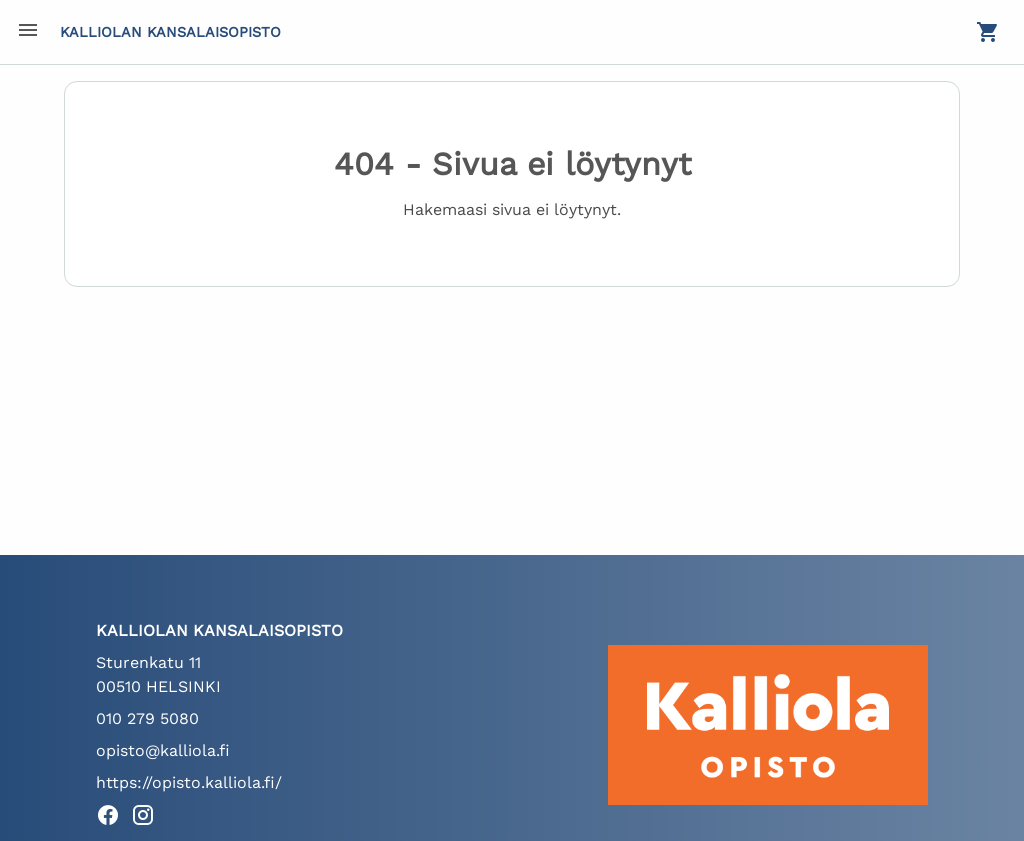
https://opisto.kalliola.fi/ (189, 782)
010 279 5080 (147, 718)
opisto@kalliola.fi (163, 750)
